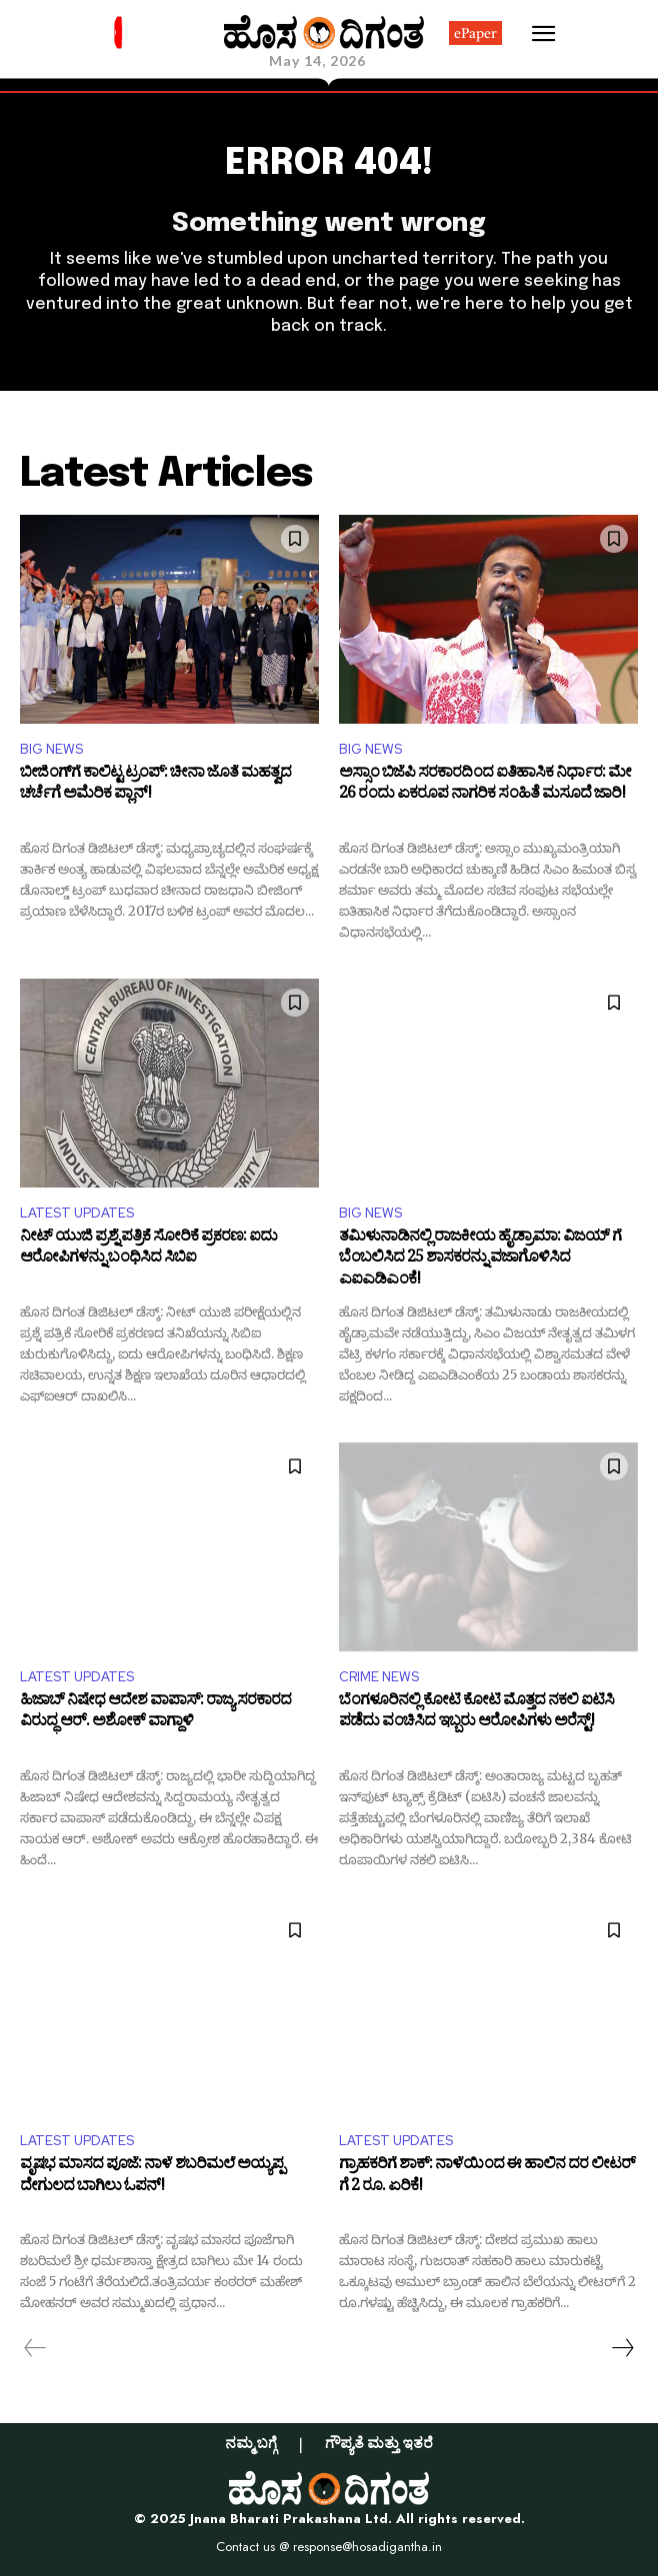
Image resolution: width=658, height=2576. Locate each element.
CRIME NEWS (379, 1676)
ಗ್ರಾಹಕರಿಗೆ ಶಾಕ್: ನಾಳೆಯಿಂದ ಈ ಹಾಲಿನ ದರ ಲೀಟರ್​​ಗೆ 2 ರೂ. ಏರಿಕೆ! (487, 2177)
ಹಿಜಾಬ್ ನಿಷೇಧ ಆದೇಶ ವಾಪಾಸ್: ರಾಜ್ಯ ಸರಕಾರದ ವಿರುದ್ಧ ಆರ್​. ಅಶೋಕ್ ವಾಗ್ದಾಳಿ (155, 1713)
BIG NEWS (51, 749)
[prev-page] (35, 2348)
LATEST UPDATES (77, 1213)
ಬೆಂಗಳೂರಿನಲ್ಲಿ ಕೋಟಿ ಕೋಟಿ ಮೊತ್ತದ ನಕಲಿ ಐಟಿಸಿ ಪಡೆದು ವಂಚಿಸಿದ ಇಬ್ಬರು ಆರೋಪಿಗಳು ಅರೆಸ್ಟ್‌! (476, 1713)
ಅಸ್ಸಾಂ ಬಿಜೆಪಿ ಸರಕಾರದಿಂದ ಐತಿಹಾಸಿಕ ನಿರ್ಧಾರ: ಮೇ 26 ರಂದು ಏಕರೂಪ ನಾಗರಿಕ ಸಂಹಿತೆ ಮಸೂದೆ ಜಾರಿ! (485, 786)
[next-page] (622, 2348)
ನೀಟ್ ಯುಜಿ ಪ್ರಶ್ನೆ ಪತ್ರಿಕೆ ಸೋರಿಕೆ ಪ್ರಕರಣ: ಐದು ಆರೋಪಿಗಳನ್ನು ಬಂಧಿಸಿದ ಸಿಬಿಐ (148, 1250)
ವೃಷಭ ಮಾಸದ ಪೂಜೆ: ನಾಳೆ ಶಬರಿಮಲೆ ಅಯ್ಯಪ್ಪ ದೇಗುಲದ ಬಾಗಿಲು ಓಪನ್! (152, 2177)
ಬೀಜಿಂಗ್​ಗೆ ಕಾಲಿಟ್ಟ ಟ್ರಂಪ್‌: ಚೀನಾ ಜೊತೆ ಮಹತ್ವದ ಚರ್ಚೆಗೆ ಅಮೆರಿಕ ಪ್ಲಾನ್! (155, 786)
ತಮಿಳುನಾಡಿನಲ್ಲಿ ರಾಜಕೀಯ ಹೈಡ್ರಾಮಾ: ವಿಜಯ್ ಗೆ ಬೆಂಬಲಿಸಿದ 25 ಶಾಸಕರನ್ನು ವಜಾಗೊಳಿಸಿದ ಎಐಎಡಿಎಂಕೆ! (480, 1260)
